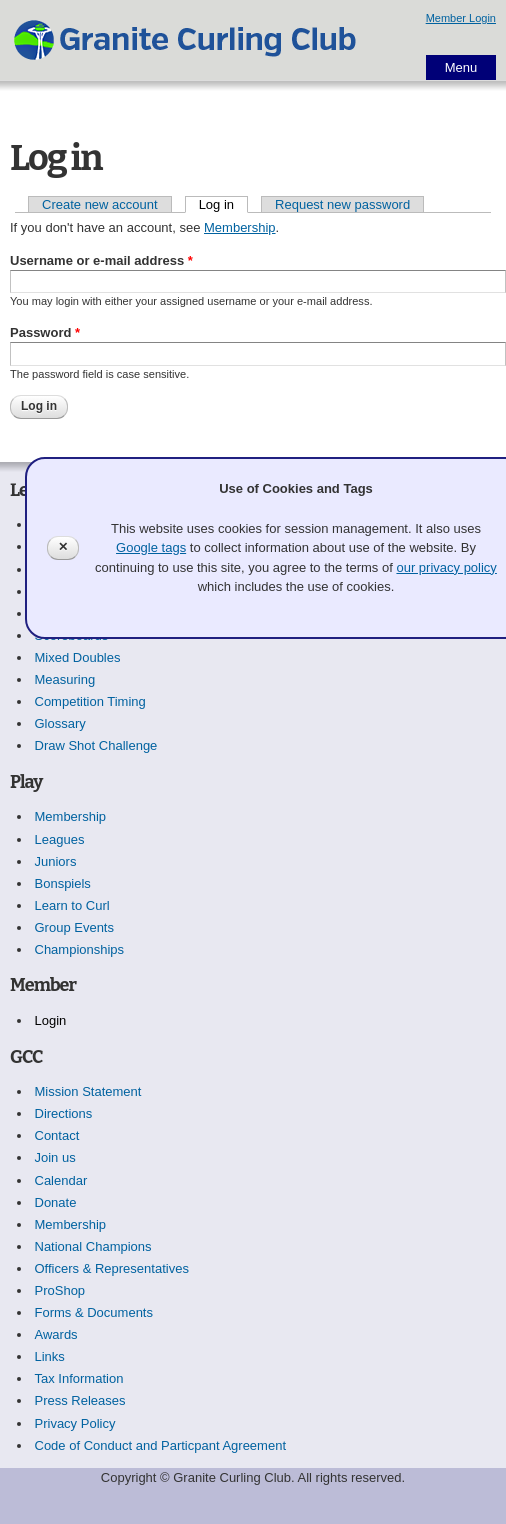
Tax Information (79, 1378)
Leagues (60, 839)
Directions (64, 1113)
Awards (56, 1334)
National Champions (93, 1246)
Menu (461, 67)
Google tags (151, 547)
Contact (57, 1135)
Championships (80, 949)
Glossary (60, 723)
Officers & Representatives (112, 1268)
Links (50, 1356)
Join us (55, 1157)
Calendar (61, 1180)
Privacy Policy (75, 1423)
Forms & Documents (94, 1312)
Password (45, 332)
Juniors (56, 861)
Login (51, 1020)
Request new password (342, 204)
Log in (223, 204)
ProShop (60, 1290)
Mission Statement (88, 1091)
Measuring (65, 679)
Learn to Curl (72, 905)
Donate (56, 1202)
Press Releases (80, 1400)
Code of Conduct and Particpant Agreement (161, 1445)
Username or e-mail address (101, 260)
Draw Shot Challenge (96, 745)
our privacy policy (446, 567)
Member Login (461, 18)
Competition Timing (90, 701)
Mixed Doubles (78, 657)
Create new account (100, 204)
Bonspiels (63, 883)
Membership (240, 227)
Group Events (75, 927)
